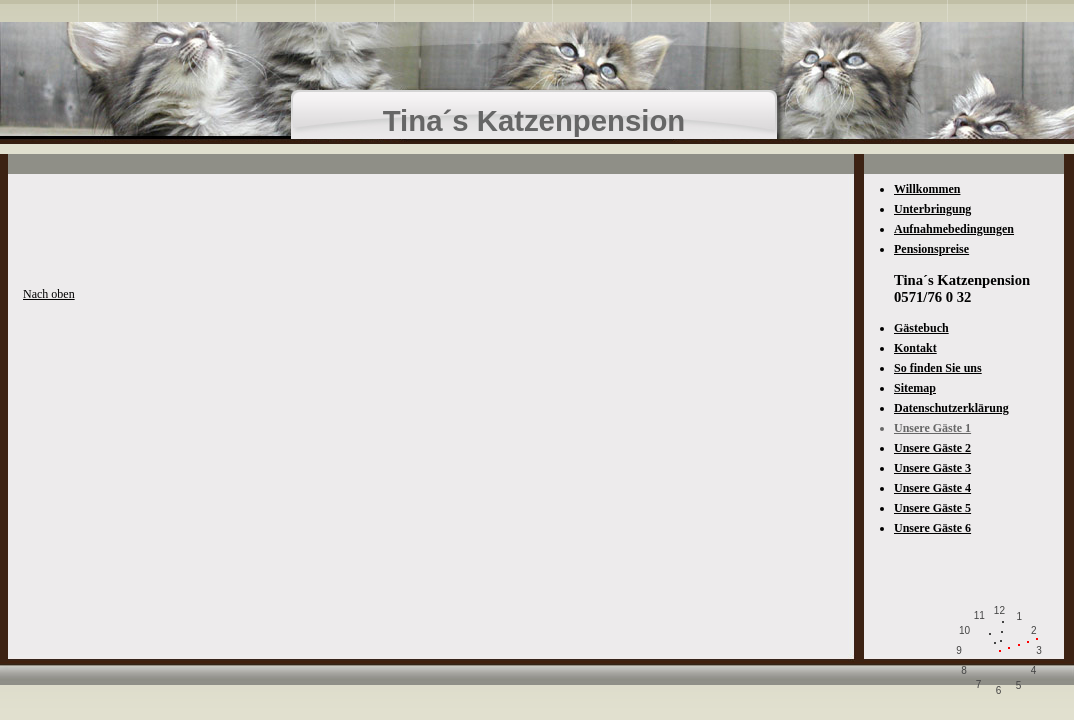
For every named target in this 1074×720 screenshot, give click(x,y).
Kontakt (915, 348)
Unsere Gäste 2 (932, 448)
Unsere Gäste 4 (932, 488)
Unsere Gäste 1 (932, 428)
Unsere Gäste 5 (932, 508)
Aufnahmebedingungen (954, 229)
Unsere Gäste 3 (932, 468)
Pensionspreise (931, 249)
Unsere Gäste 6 (932, 528)
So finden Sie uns (938, 368)
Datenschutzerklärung (951, 408)
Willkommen (927, 189)
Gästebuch (921, 328)
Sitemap (915, 388)
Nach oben (49, 294)
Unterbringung (932, 209)
